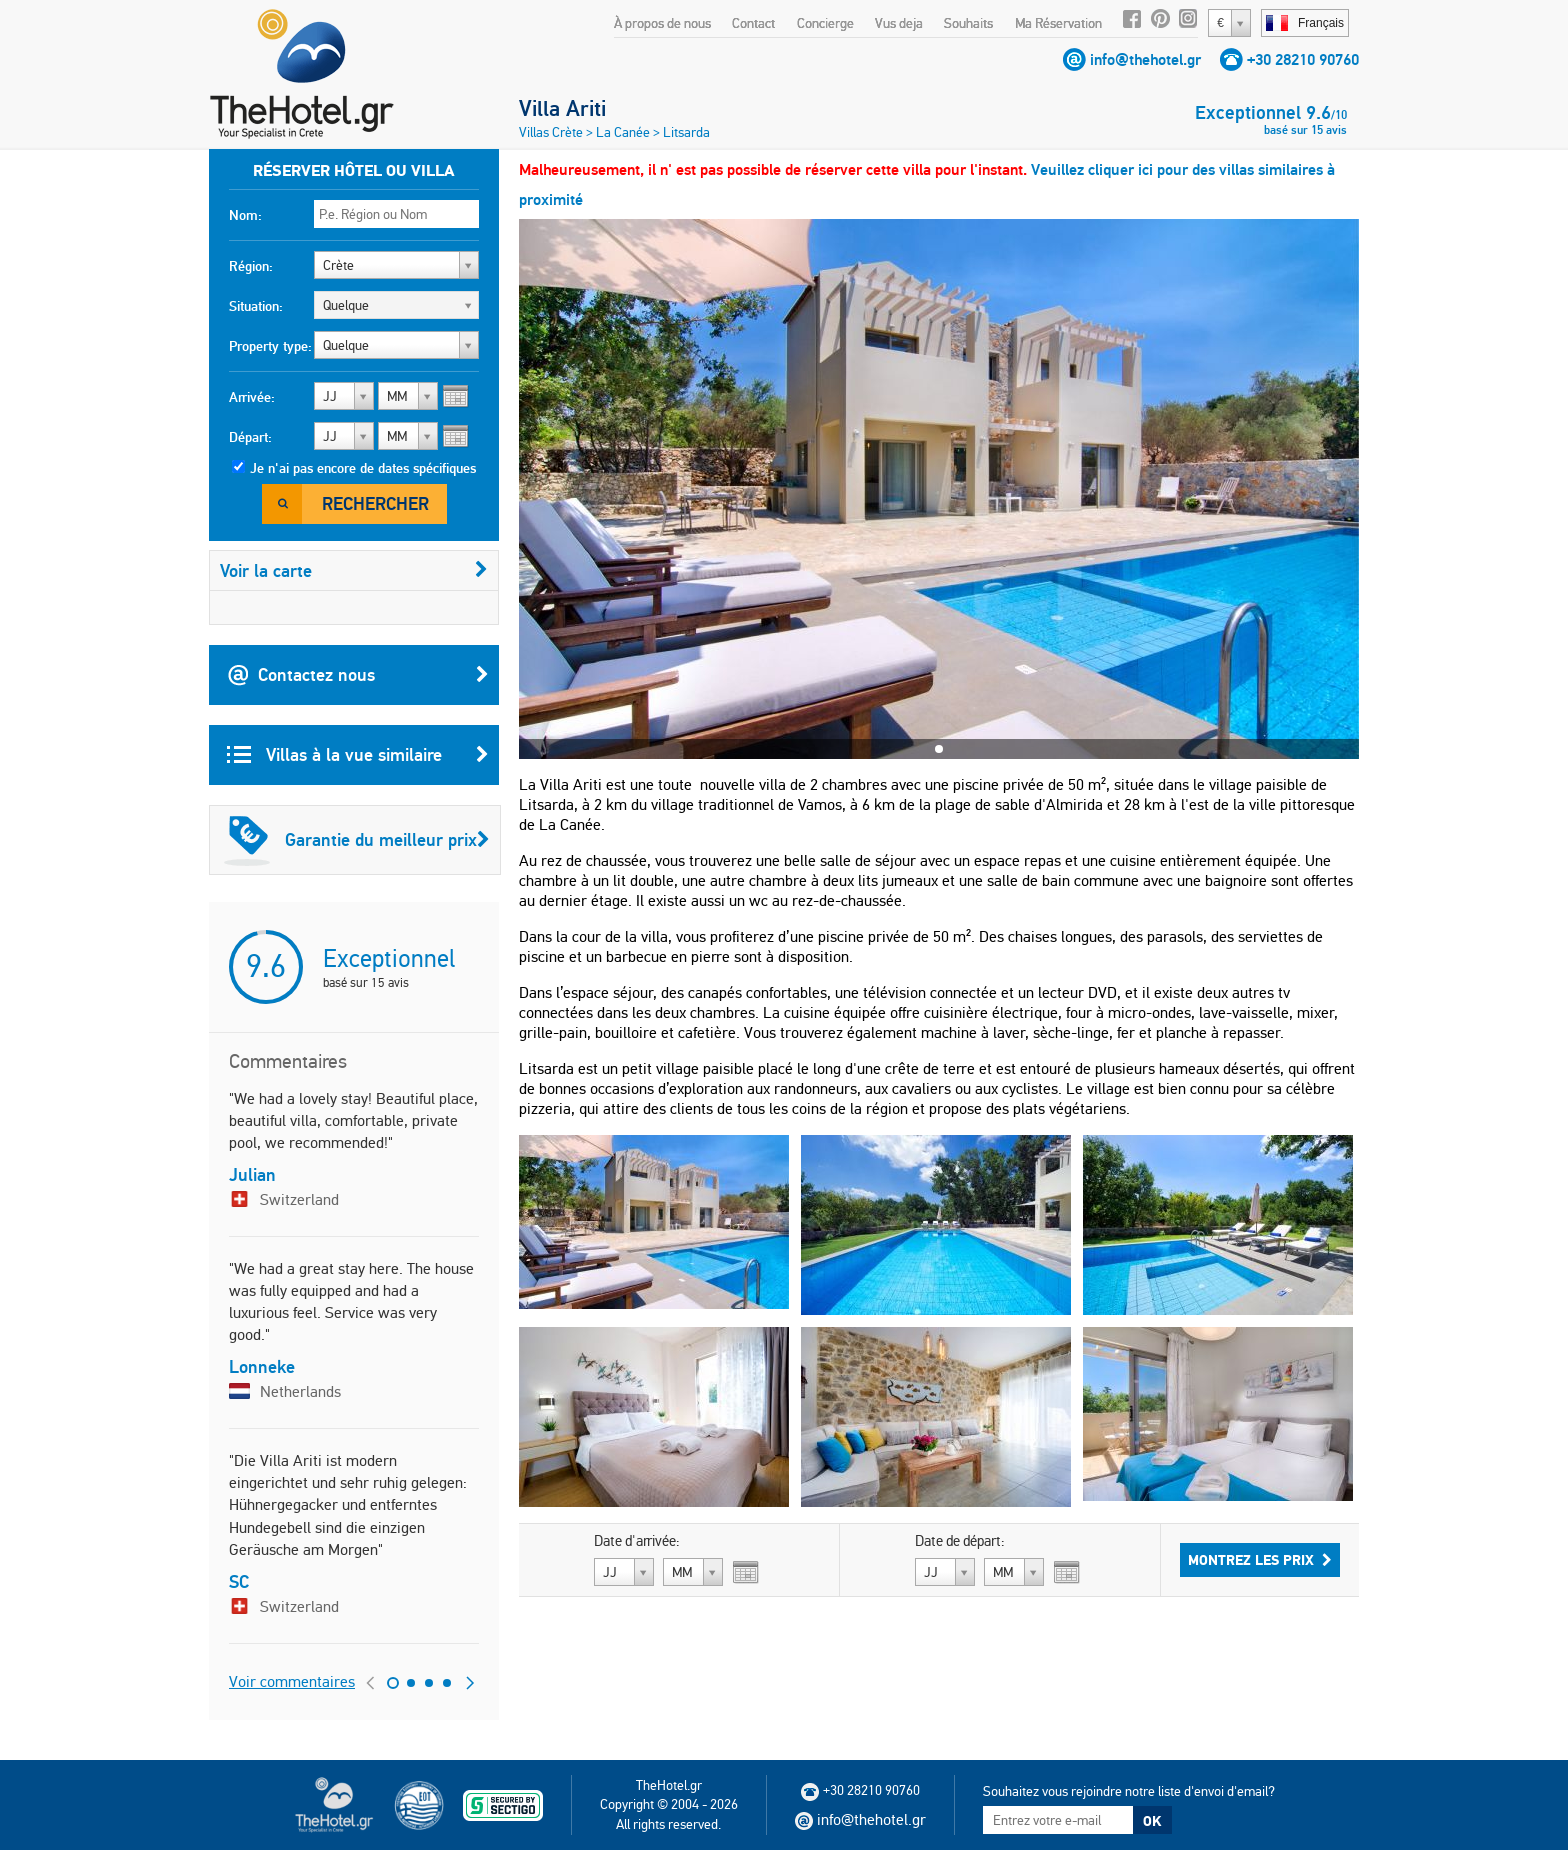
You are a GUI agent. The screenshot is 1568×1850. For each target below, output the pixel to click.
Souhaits (968, 23)
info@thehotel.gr (1145, 59)
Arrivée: (252, 397)
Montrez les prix (1260, 1560)
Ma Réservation (1058, 23)
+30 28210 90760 (1303, 59)
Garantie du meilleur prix (357, 840)
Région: (251, 266)
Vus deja (899, 23)
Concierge (825, 23)
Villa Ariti (562, 108)
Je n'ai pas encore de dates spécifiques (363, 468)
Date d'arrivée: (637, 1541)
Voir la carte (354, 570)
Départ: (250, 437)
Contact (753, 23)
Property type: (270, 346)
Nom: (245, 215)
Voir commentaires (292, 1681)
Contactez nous (358, 675)
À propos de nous (662, 23)
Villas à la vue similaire (358, 755)
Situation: (256, 306)
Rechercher (375, 503)
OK (1152, 1821)
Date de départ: (960, 1541)
